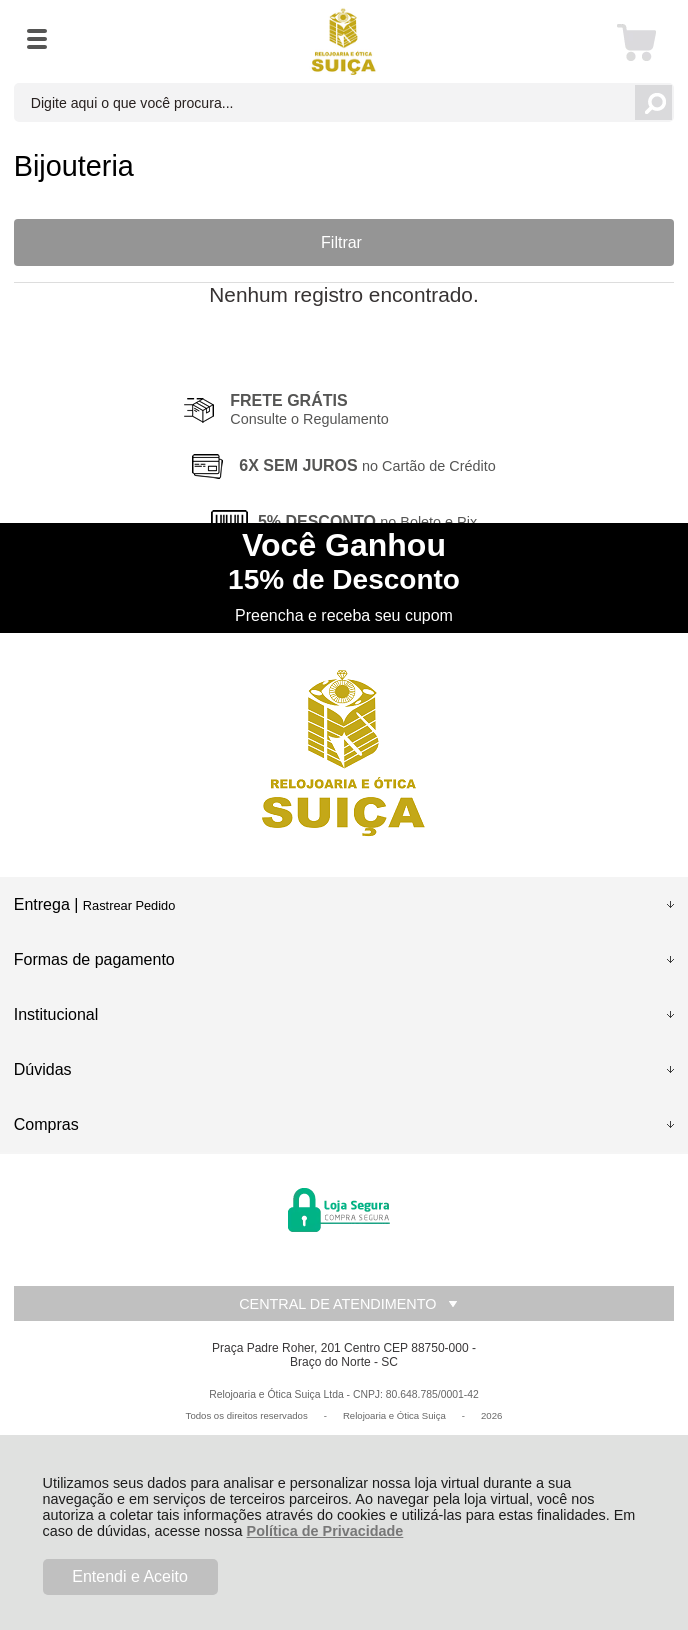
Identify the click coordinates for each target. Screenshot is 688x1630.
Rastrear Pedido (129, 905)
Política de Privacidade (325, 1531)
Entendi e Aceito (130, 1576)
